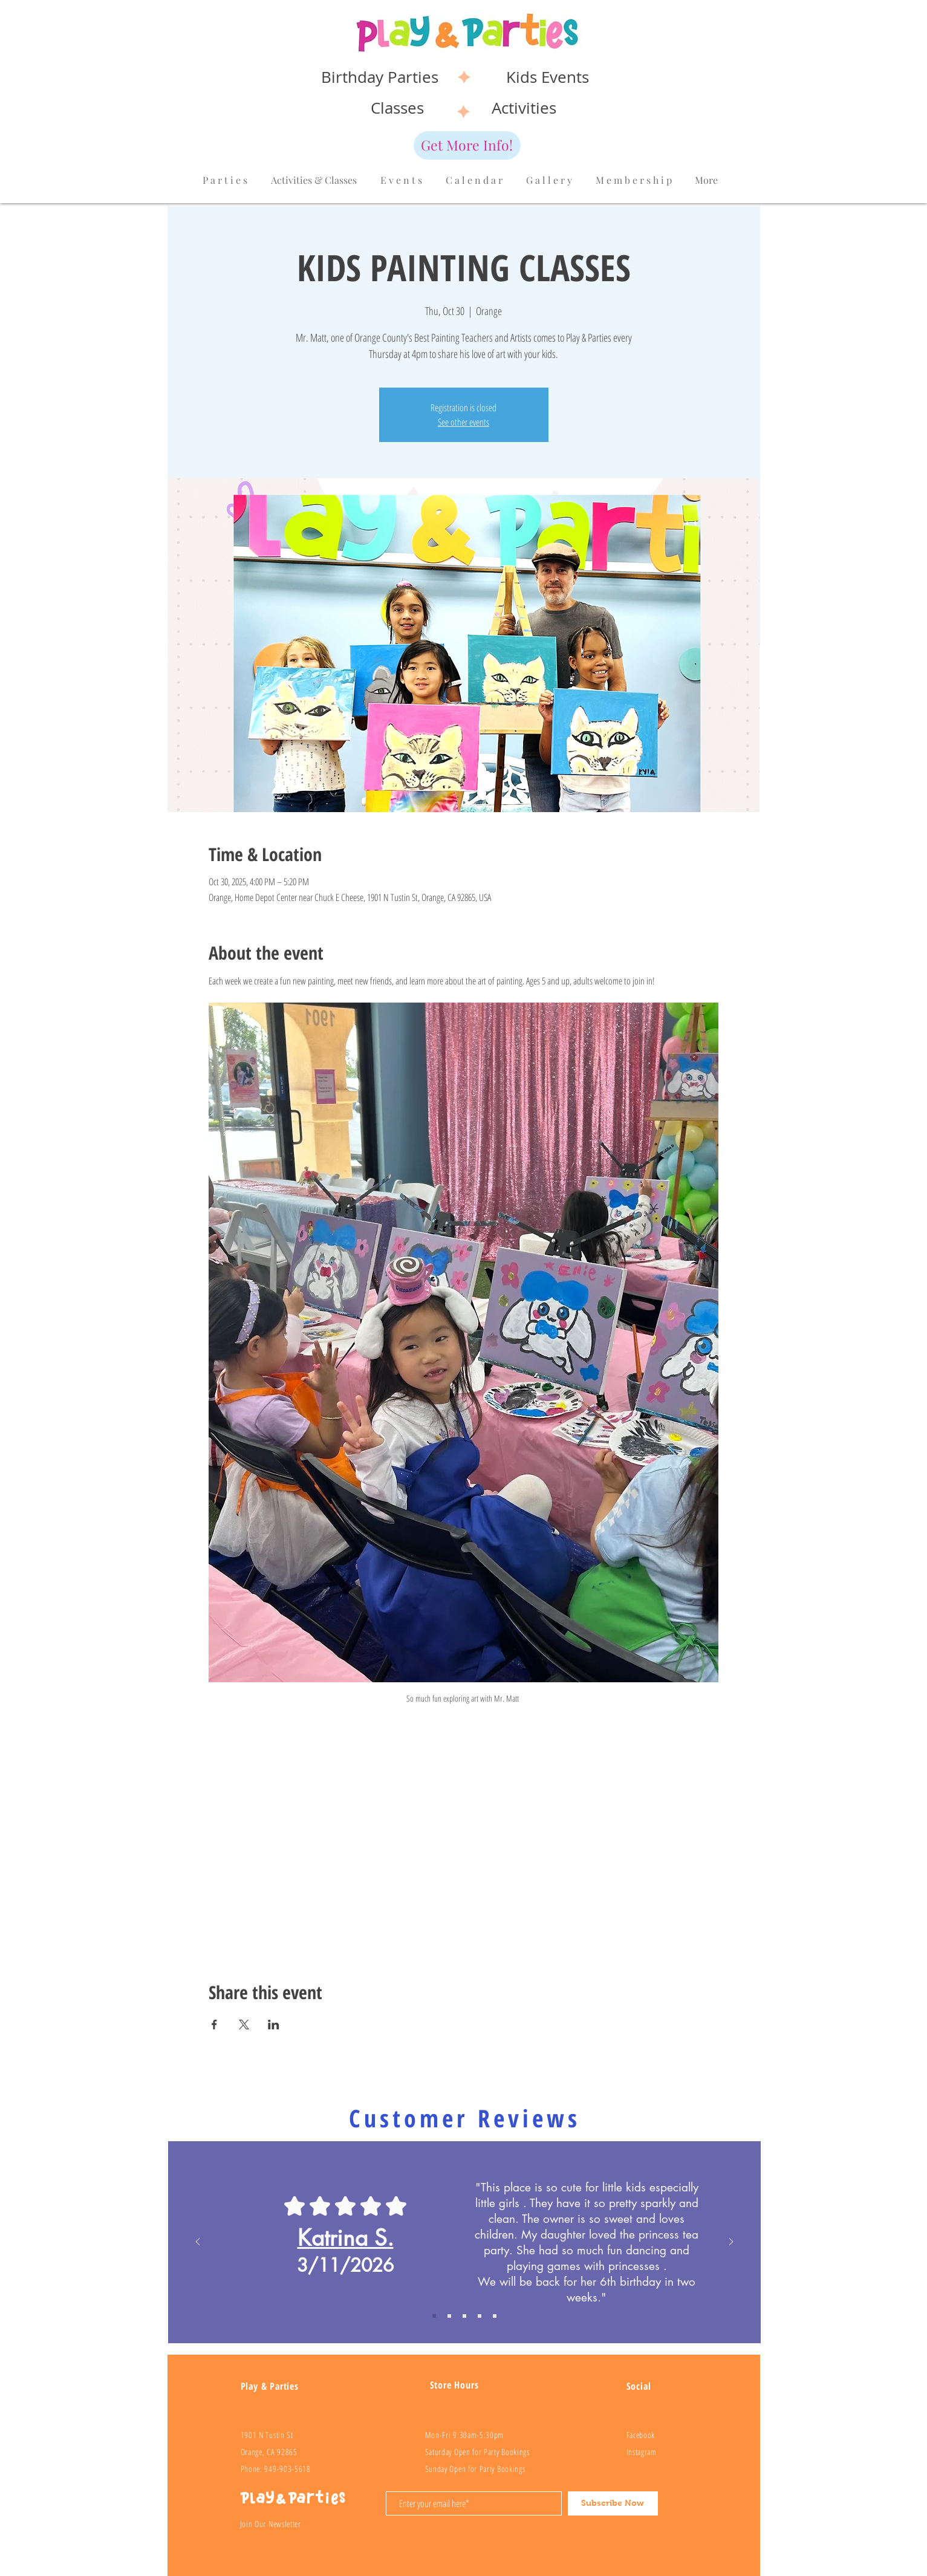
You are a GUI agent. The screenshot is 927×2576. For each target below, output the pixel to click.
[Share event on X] (244, 2024)
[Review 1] (449, 2316)
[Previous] (198, 2243)
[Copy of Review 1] (434, 2316)
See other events (463, 422)
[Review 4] (494, 2316)
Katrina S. (346, 2237)
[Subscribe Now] (613, 2503)
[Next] (731, 2243)
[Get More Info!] (467, 145)
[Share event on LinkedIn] (273, 2024)
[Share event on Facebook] (214, 2024)
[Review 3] (479, 2316)
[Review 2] (464, 2316)
